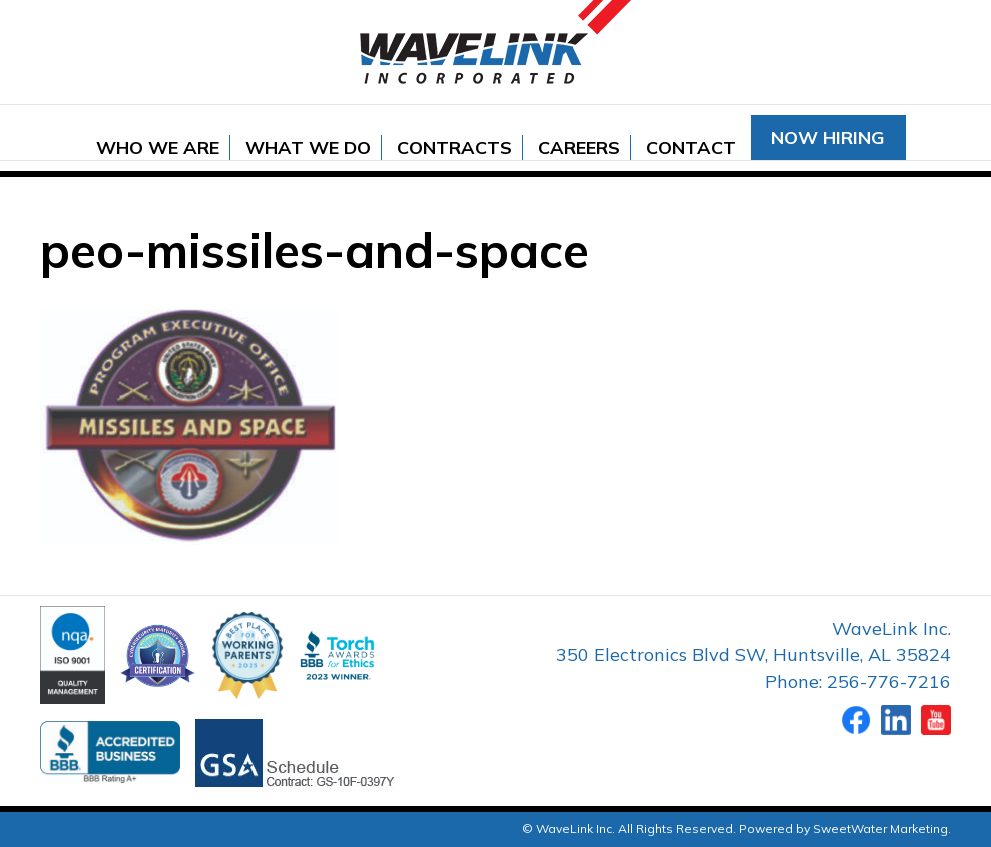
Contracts (454, 147)
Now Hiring (828, 137)
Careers (579, 147)
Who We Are (157, 147)
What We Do (308, 147)
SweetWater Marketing (880, 828)
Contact (691, 147)
